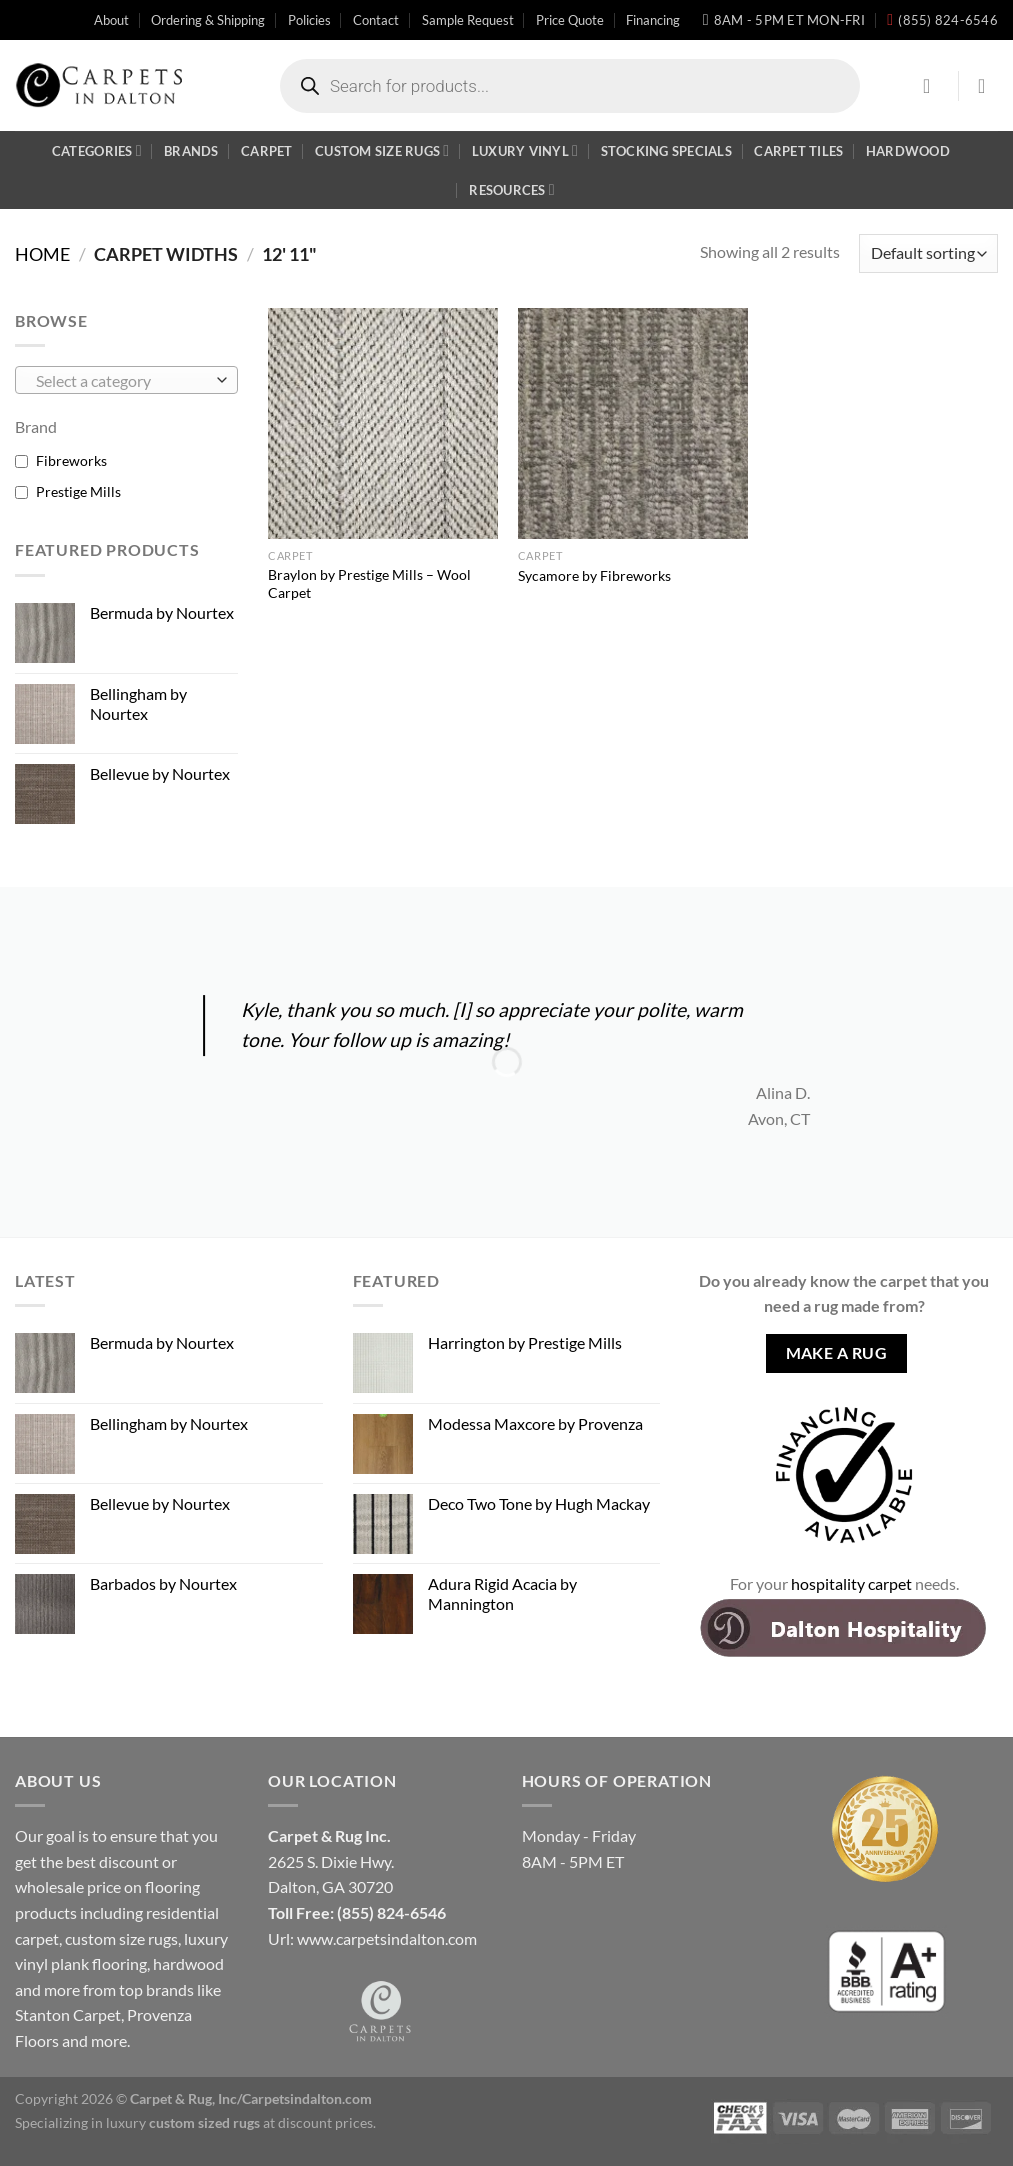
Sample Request (468, 20)
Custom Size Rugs (382, 150)
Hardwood (908, 151)
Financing (653, 20)
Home (42, 254)
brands (170, 1989)
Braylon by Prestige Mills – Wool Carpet (369, 584)
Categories (97, 150)
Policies (309, 20)
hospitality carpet (851, 1583)
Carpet (267, 151)
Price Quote (570, 20)
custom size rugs (121, 1938)
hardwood (188, 1963)
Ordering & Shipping (208, 20)
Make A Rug (837, 1353)
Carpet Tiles (798, 151)
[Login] (933, 86)
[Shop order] (928, 253)
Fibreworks (71, 460)
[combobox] (126, 380)
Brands (191, 151)
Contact (376, 20)
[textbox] (122, 381)
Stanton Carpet (68, 2014)
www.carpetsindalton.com (387, 1938)
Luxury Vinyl (525, 150)
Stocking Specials (666, 151)
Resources (512, 189)
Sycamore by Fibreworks (594, 575)
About (111, 20)
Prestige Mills (78, 491)
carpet (37, 1938)
